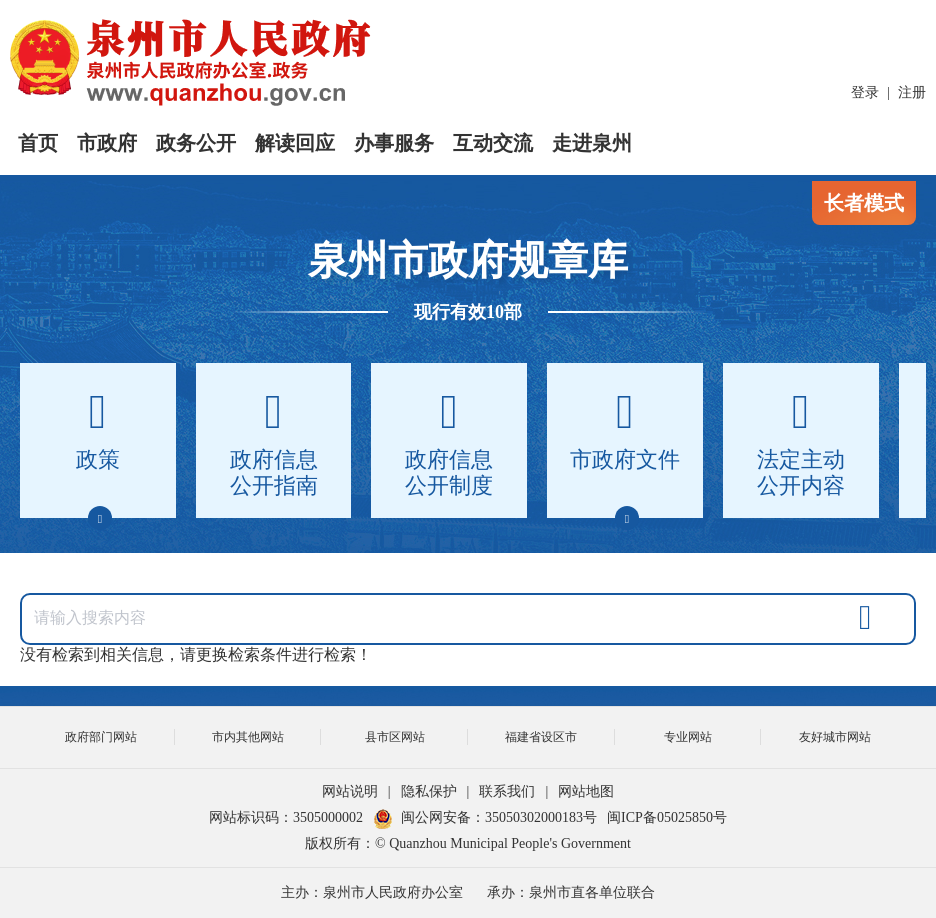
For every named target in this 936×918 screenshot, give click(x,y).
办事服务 (394, 143)
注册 (912, 92)
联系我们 (507, 791)
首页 (38, 143)
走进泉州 (592, 143)
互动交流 (493, 143)
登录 (865, 92)
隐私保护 (429, 791)
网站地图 (586, 791)
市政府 (107, 143)
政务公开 (196, 143)
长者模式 (864, 203)
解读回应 (295, 143)
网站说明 (350, 791)
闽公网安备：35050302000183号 (485, 817)
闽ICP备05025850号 (667, 817)
